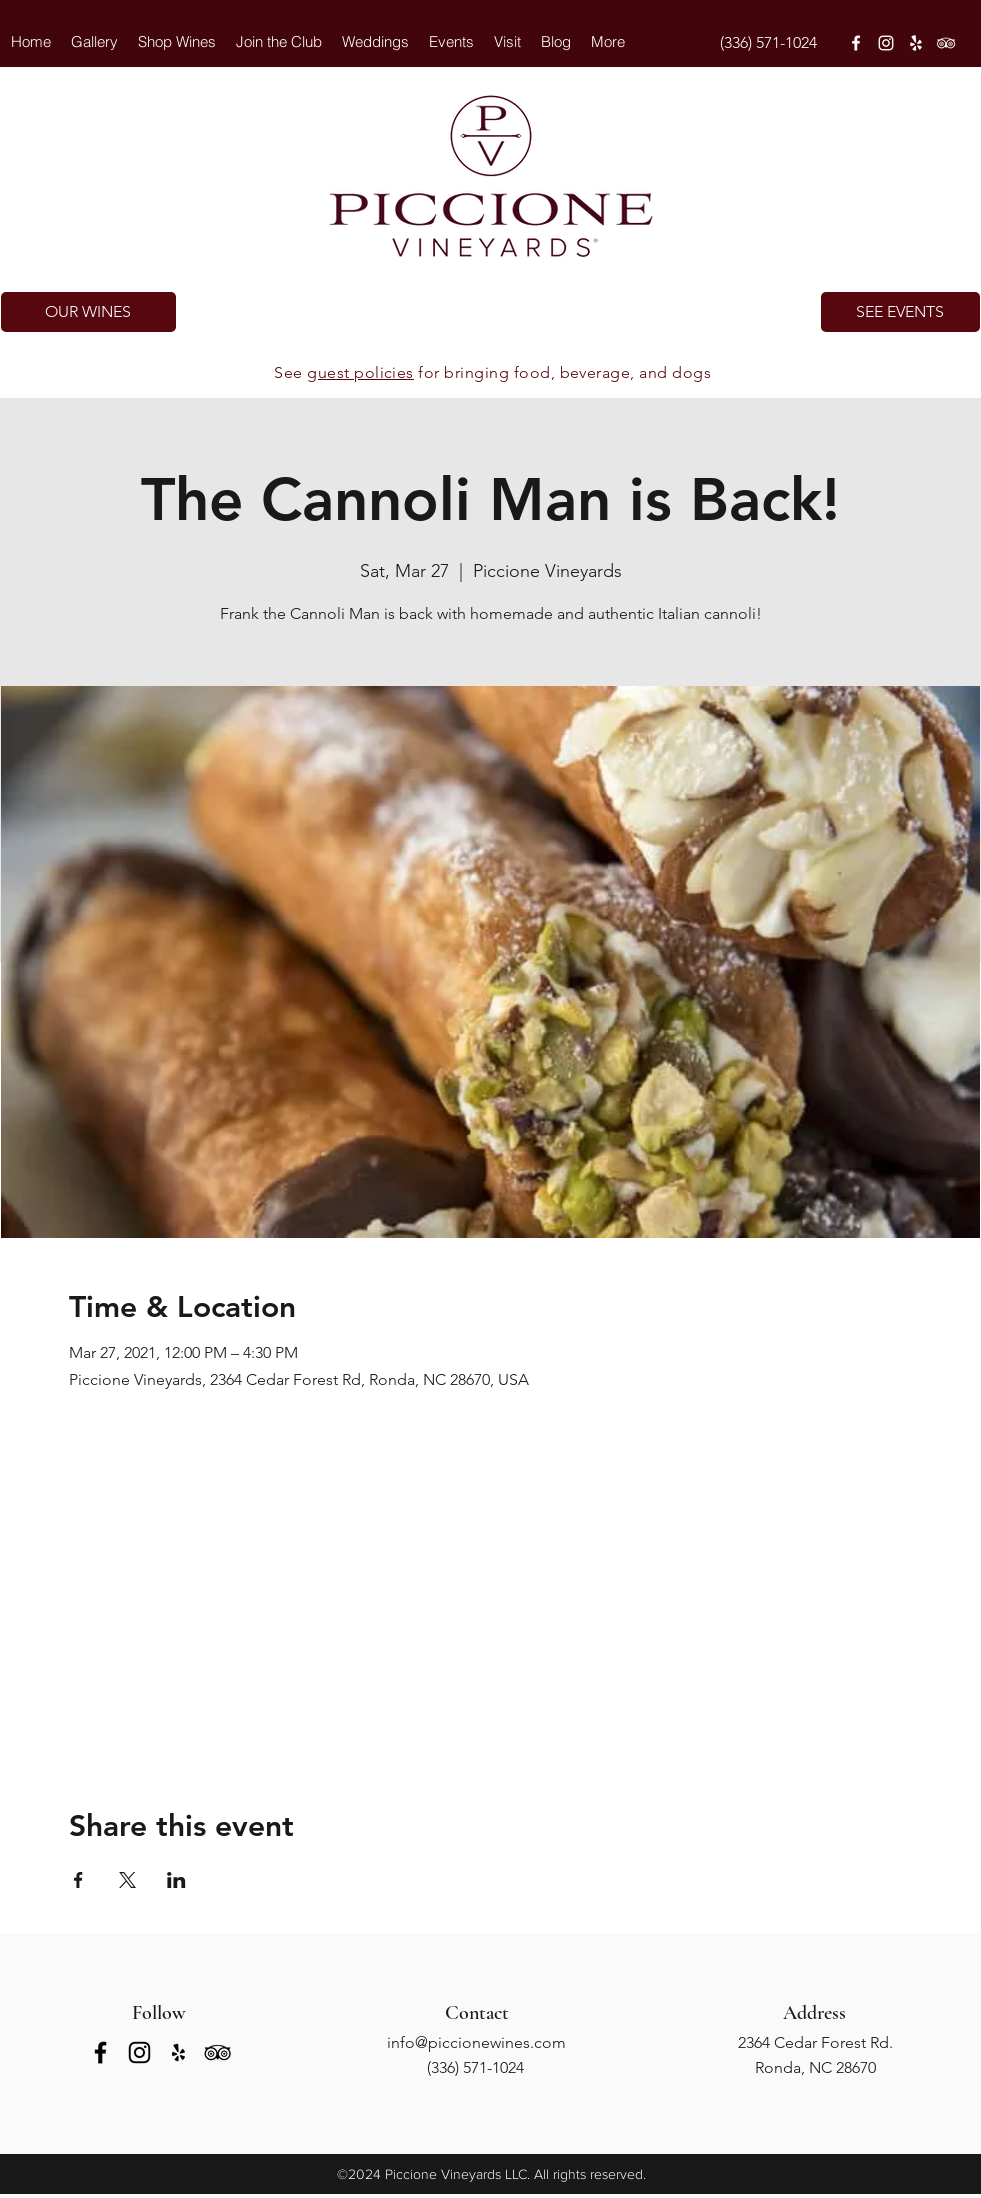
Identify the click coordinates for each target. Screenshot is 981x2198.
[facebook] (856, 43)
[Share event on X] (127, 1880)
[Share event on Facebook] (78, 1880)
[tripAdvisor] (946, 43)
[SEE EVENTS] (900, 312)
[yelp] (916, 43)
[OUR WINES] (88, 312)
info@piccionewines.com (476, 2042)
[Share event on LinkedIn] (176, 1880)
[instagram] (886, 43)
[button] (375, 42)
